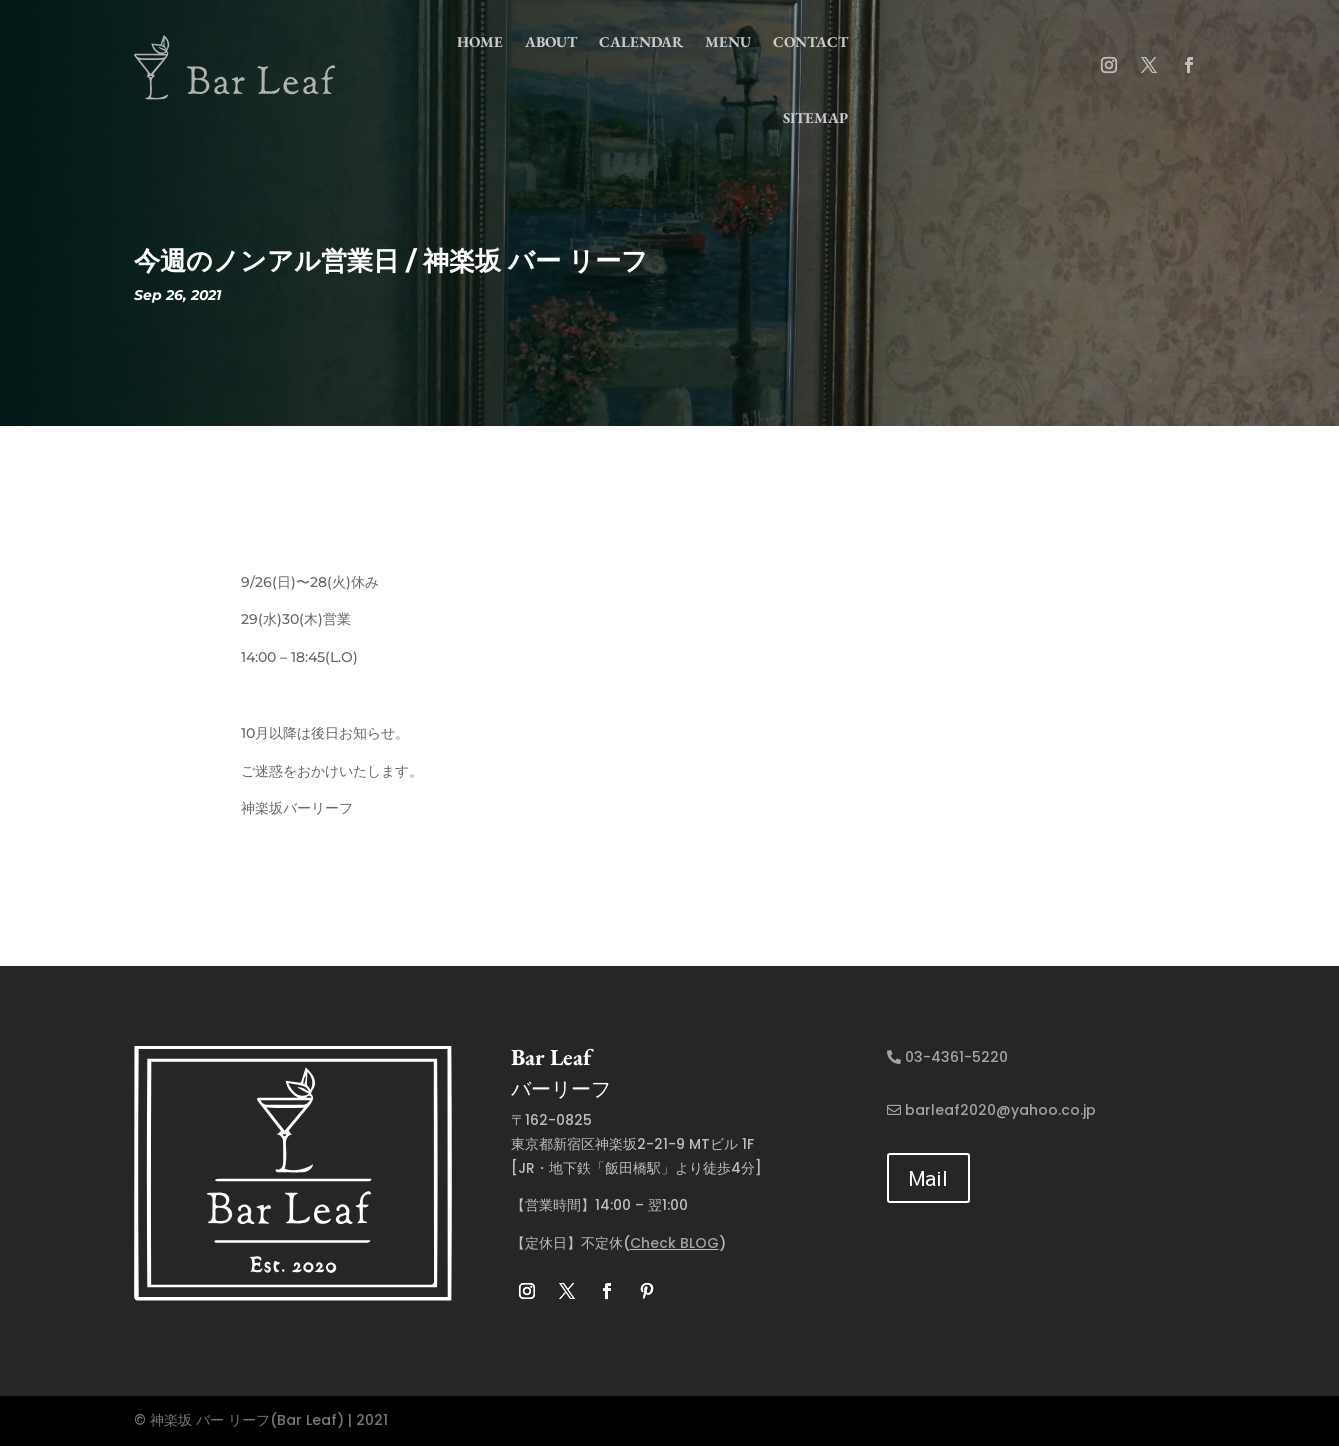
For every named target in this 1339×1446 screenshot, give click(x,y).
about (551, 41)
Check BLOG (674, 1243)
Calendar (641, 41)
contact (810, 41)
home (480, 41)
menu (728, 41)
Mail (928, 1177)
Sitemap (815, 117)
